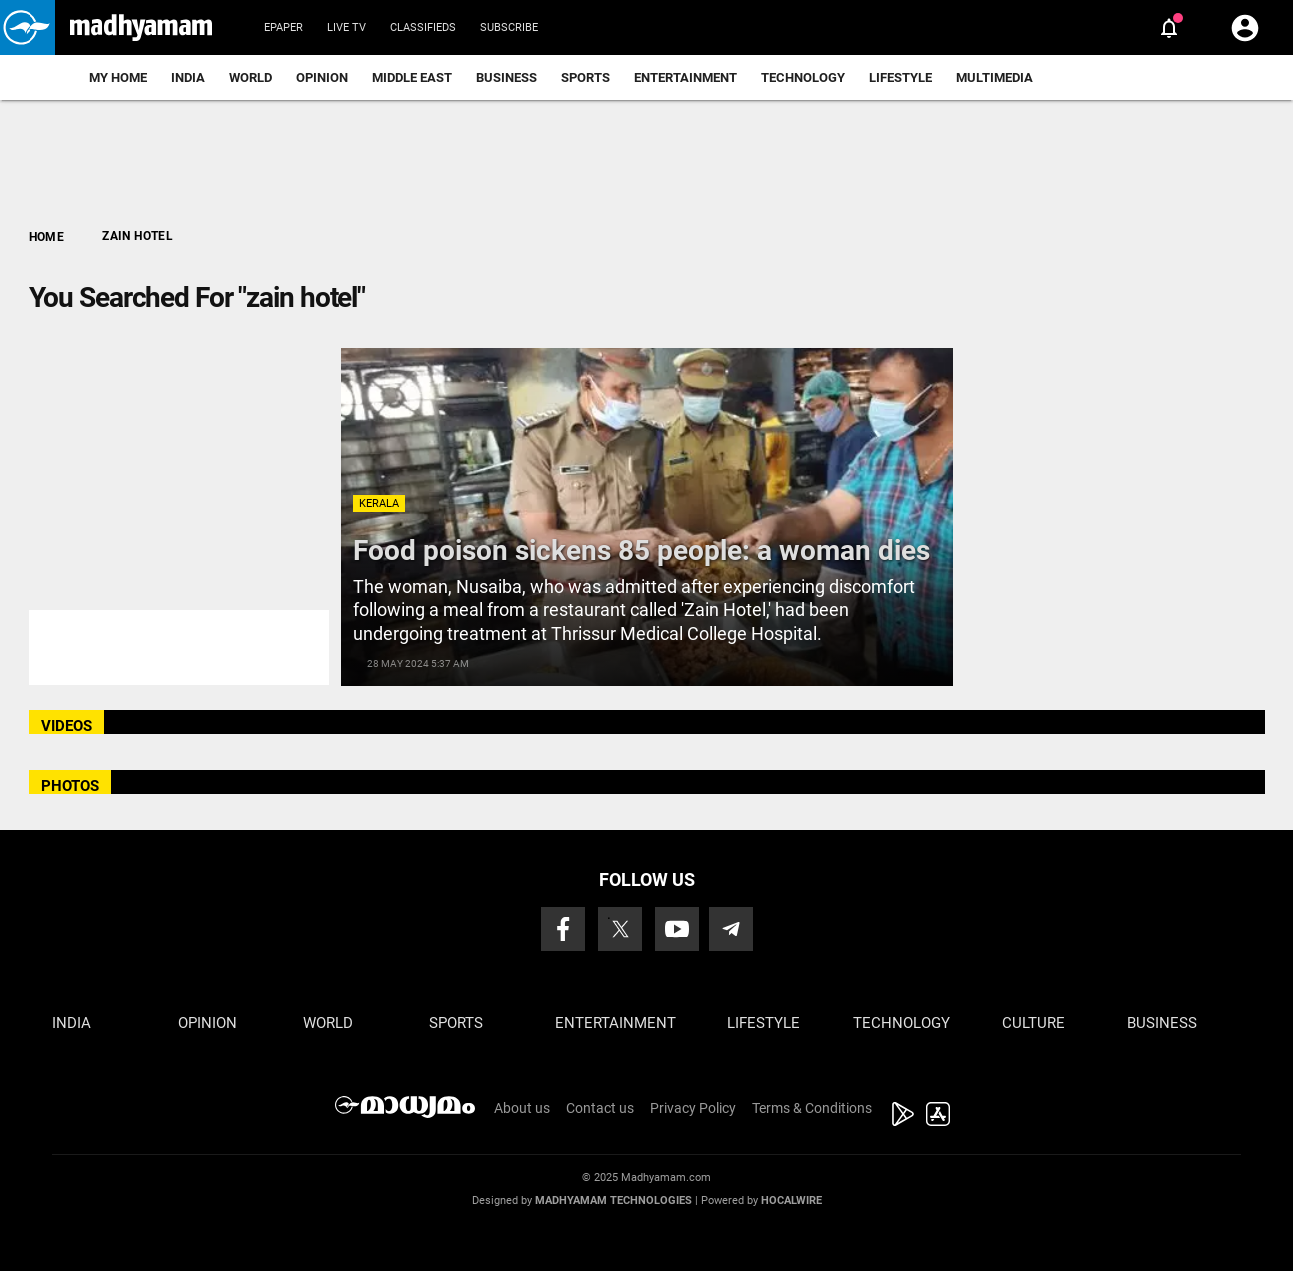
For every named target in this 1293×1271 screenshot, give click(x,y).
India (188, 77)
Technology (803, 77)
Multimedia (994, 77)
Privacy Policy (693, 1108)
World (250, 77)
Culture (1033, 1023)
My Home (118, 77)
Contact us (600, 1108)
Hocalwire (791, 1200)
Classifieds (423, 27)
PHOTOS (70, 786)
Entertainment (685, 77)
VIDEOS (66, 726)
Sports (585, 77)
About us (522, 1108)
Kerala (379, 503)
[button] (27, 27)
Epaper (283, 27)
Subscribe (509, 27)
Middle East (412, 77)
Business (506, 77)
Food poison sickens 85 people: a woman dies (641, 550)
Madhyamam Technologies (613, 1200)
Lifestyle (900, 77)
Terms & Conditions (812, 1108)
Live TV (346, 27)
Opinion (322, 77)
